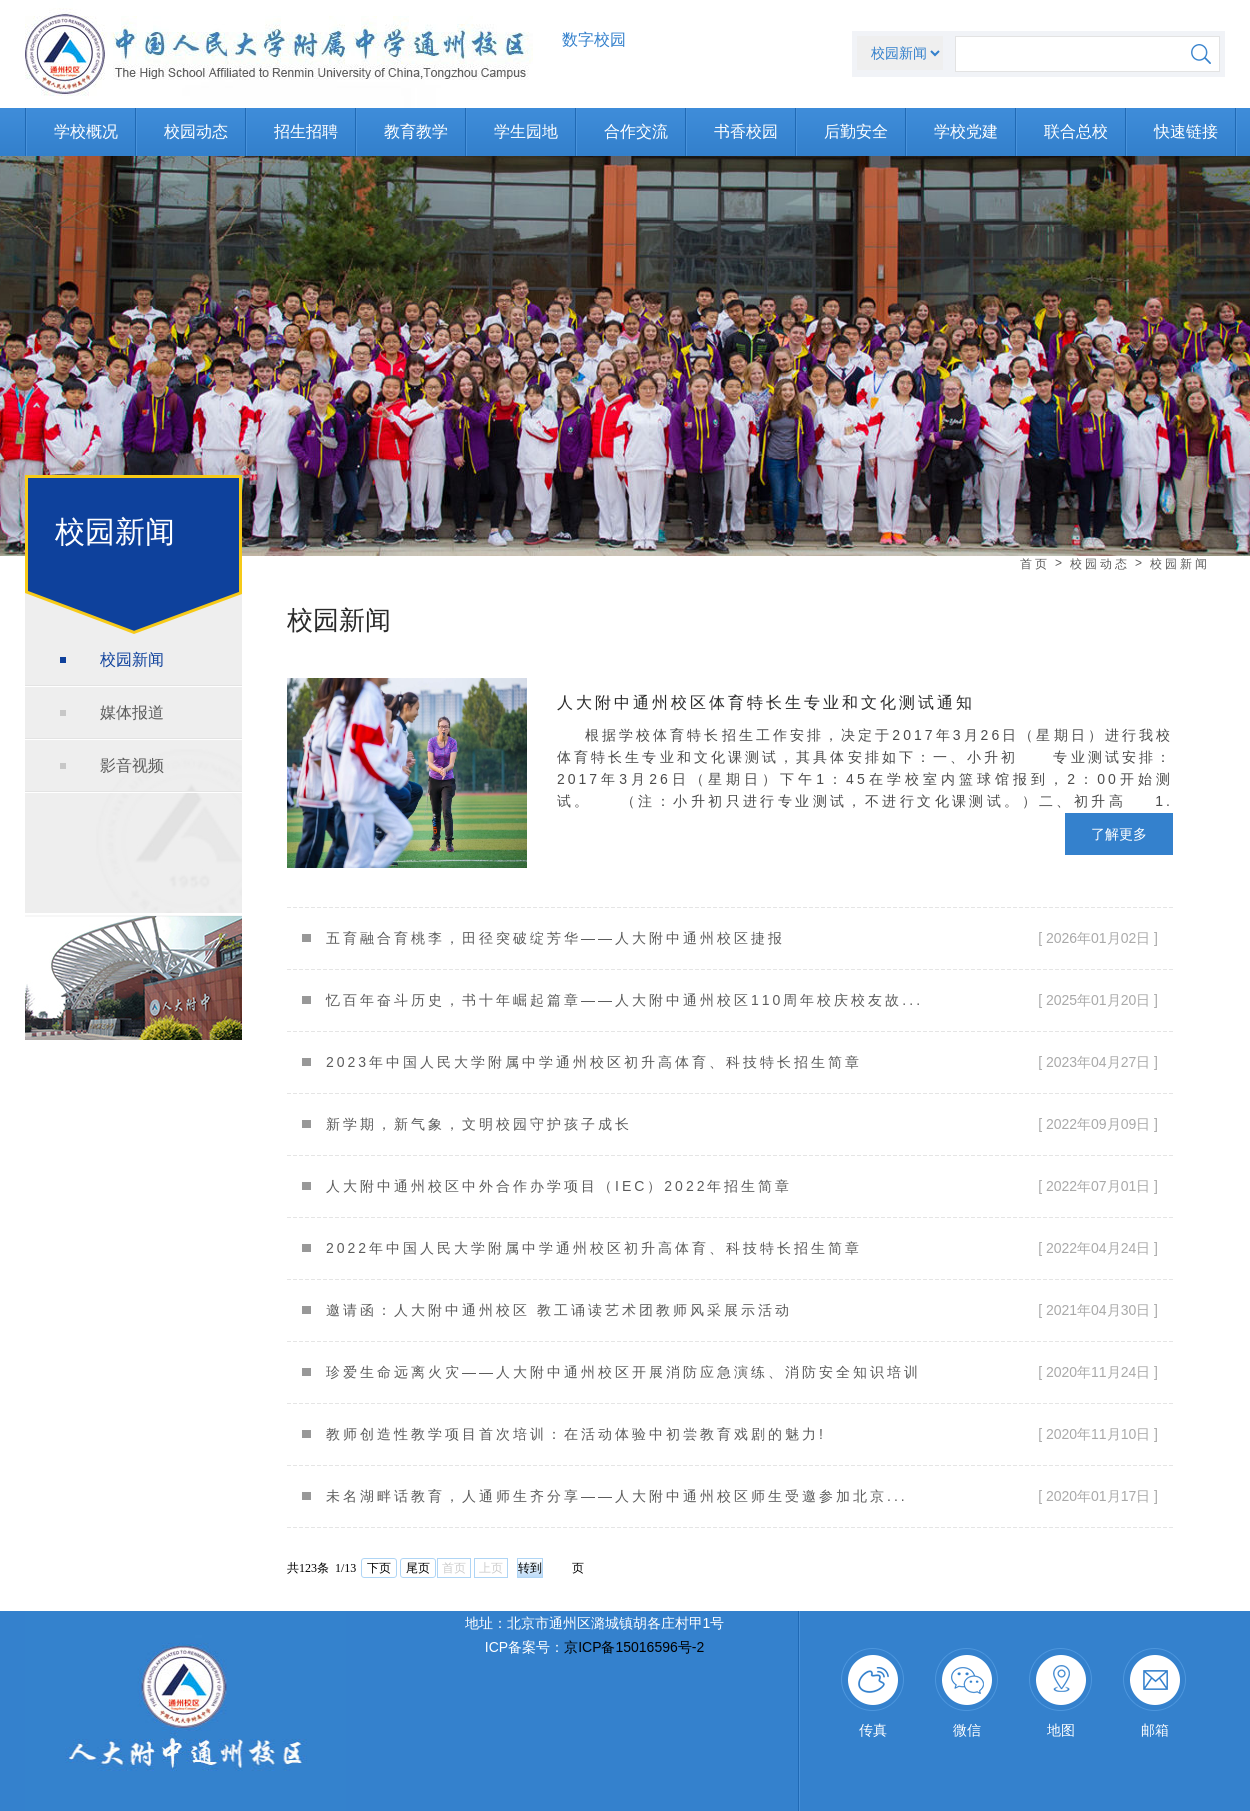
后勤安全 (856, 131)
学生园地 (526, 131)
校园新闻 (132, 659)
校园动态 (196, 131)
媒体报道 (132, 712)
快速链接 (1186, 131)
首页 (1035, 564)
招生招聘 (306, 131)
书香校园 (746, 131)
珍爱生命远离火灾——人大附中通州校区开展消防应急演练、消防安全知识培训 (623, 1372)
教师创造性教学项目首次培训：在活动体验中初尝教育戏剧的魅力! (576, 1434)
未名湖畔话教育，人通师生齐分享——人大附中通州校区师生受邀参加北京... (617, 1496)
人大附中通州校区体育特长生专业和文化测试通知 (766, 702)
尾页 (418, 1568)
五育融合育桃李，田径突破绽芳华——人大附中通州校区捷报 (555, 938)
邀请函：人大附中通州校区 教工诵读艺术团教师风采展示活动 (559, 1310)
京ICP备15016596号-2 (634, 1647)
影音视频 (132, 765)
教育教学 (416, 131)
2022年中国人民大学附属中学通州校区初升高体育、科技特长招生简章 (594, 1248)
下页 (379, 1568)
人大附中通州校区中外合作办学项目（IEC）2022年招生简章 (559, 1186)
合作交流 (636, 131)
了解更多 (1119, 834)
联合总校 (1076, 131)
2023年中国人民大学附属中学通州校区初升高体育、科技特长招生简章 (594, 1062)
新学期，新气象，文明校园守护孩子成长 (479, 1124)
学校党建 (966, 131)
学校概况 (86, 131)
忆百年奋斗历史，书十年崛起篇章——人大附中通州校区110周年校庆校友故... (624, 1000)
